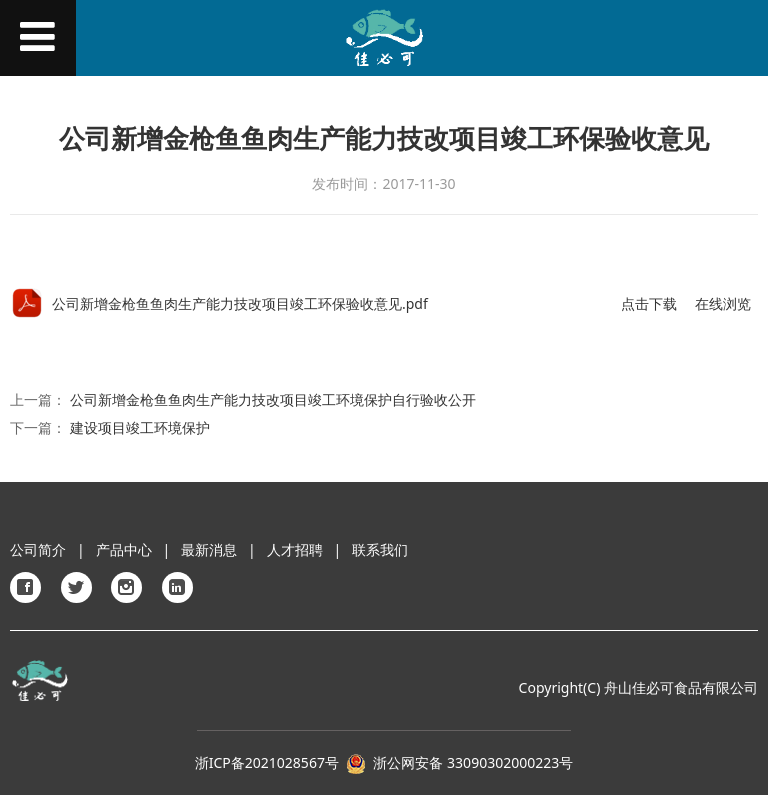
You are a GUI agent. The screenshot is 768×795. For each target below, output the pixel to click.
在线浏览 (723, 303)
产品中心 (124, 549)
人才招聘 (295, 549)
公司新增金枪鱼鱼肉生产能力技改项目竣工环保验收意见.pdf (240, 303)
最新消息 (209, 549)
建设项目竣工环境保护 (140, 427)
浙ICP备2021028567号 (267, 762)
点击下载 (649, 303)
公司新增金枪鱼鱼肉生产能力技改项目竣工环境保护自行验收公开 (273, 399)
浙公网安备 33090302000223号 (473, 762)
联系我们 (380, 549)
